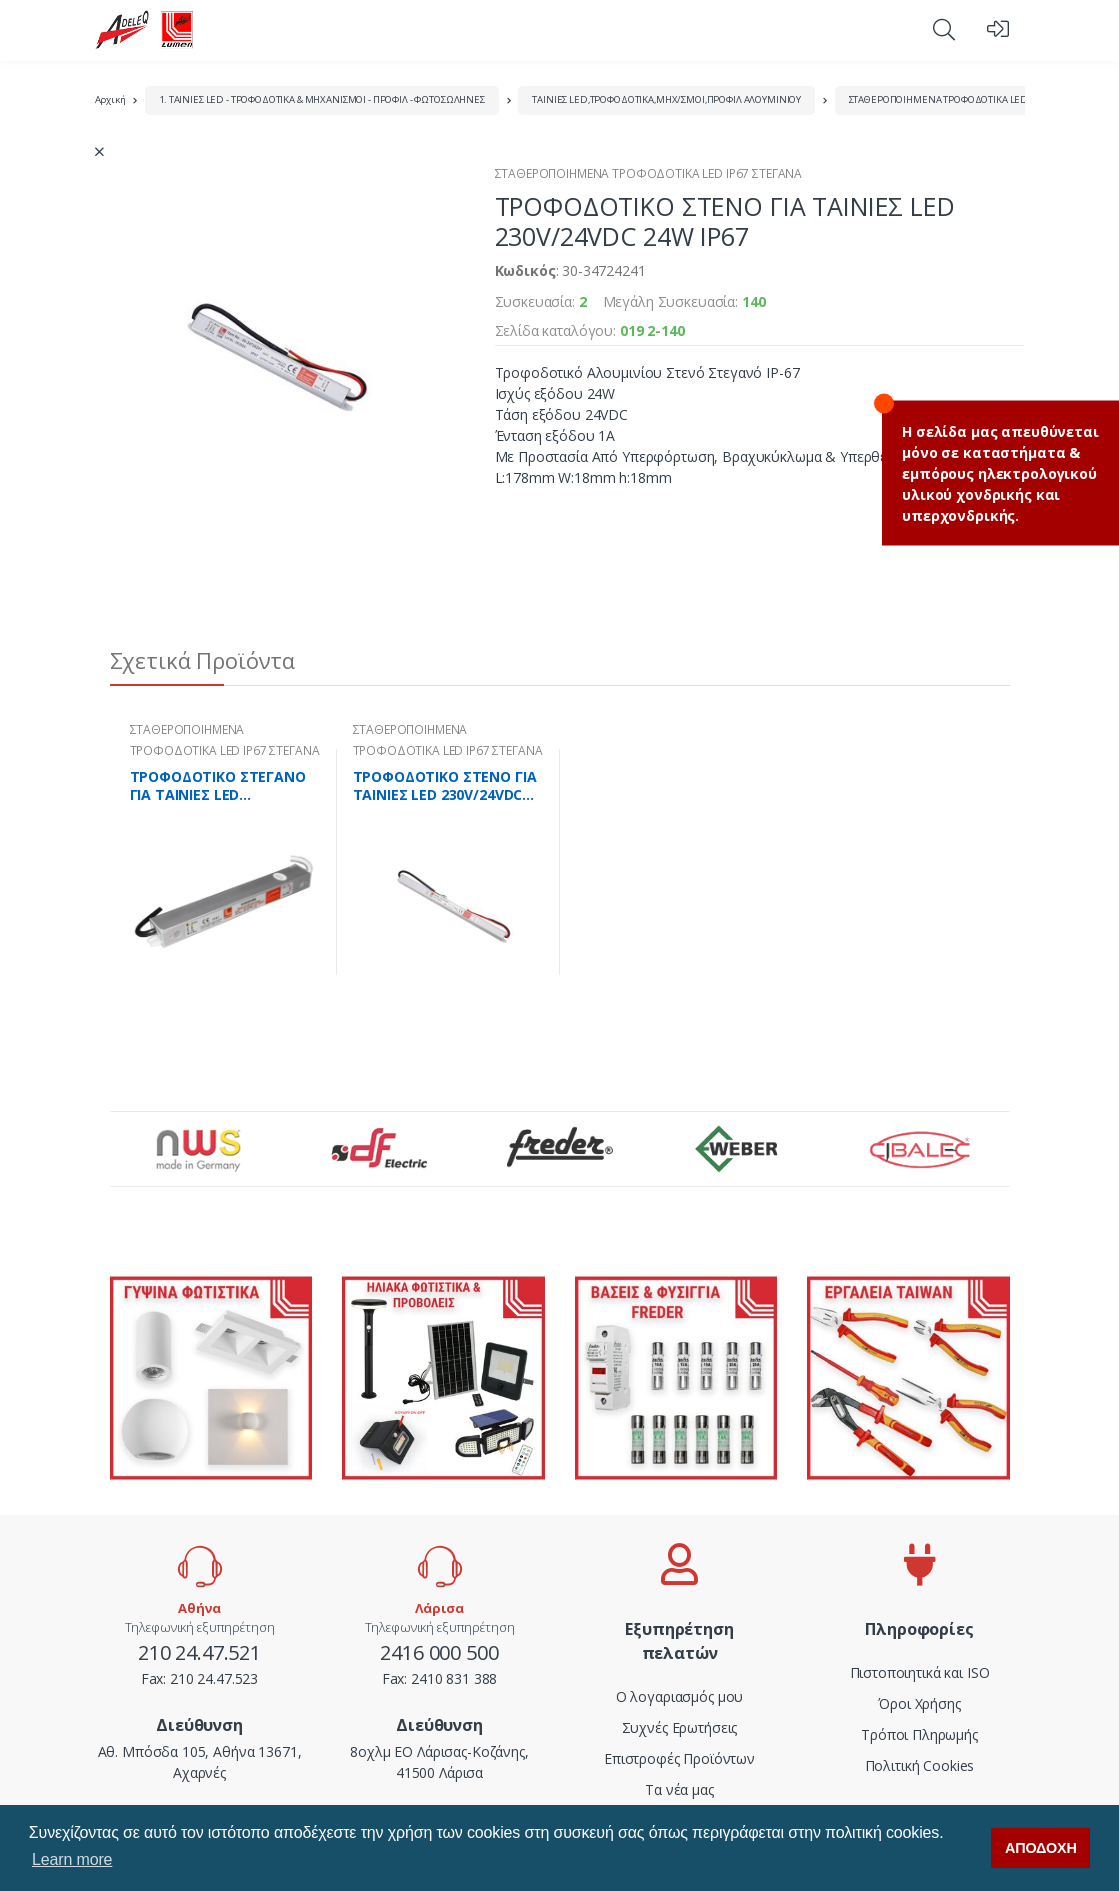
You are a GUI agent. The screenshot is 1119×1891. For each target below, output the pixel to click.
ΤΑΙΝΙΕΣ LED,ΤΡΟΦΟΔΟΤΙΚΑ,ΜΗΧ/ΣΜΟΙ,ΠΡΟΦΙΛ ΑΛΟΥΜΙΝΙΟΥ (666, 99)
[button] (944, 29)
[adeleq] (145, 30)
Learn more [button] (72, 1859)
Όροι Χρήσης (919, 1703)
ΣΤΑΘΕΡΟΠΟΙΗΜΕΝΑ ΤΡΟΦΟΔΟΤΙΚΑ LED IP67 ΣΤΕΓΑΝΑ (970, 99)
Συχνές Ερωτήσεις (680, 1727)
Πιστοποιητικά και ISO (920, 1672)
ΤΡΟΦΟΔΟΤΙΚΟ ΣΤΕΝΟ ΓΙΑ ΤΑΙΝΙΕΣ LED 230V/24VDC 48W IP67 (445, 786)
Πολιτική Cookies (920, 1765)
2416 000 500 (439, 1652)
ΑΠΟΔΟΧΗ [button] (1041, 1848)
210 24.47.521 (199, 1652)
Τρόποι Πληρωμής (919, 1734)
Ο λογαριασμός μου (680, 1696)
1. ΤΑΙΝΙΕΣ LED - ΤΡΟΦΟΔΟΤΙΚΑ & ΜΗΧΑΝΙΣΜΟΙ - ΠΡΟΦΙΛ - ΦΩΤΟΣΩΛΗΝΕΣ (322, 99)
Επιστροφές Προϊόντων (679, 1758)
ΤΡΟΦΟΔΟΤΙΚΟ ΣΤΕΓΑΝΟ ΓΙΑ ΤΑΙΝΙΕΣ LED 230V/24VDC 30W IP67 (218, 786)
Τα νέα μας (679, 1789)
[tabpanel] (225, 862)
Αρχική (110, 99)
